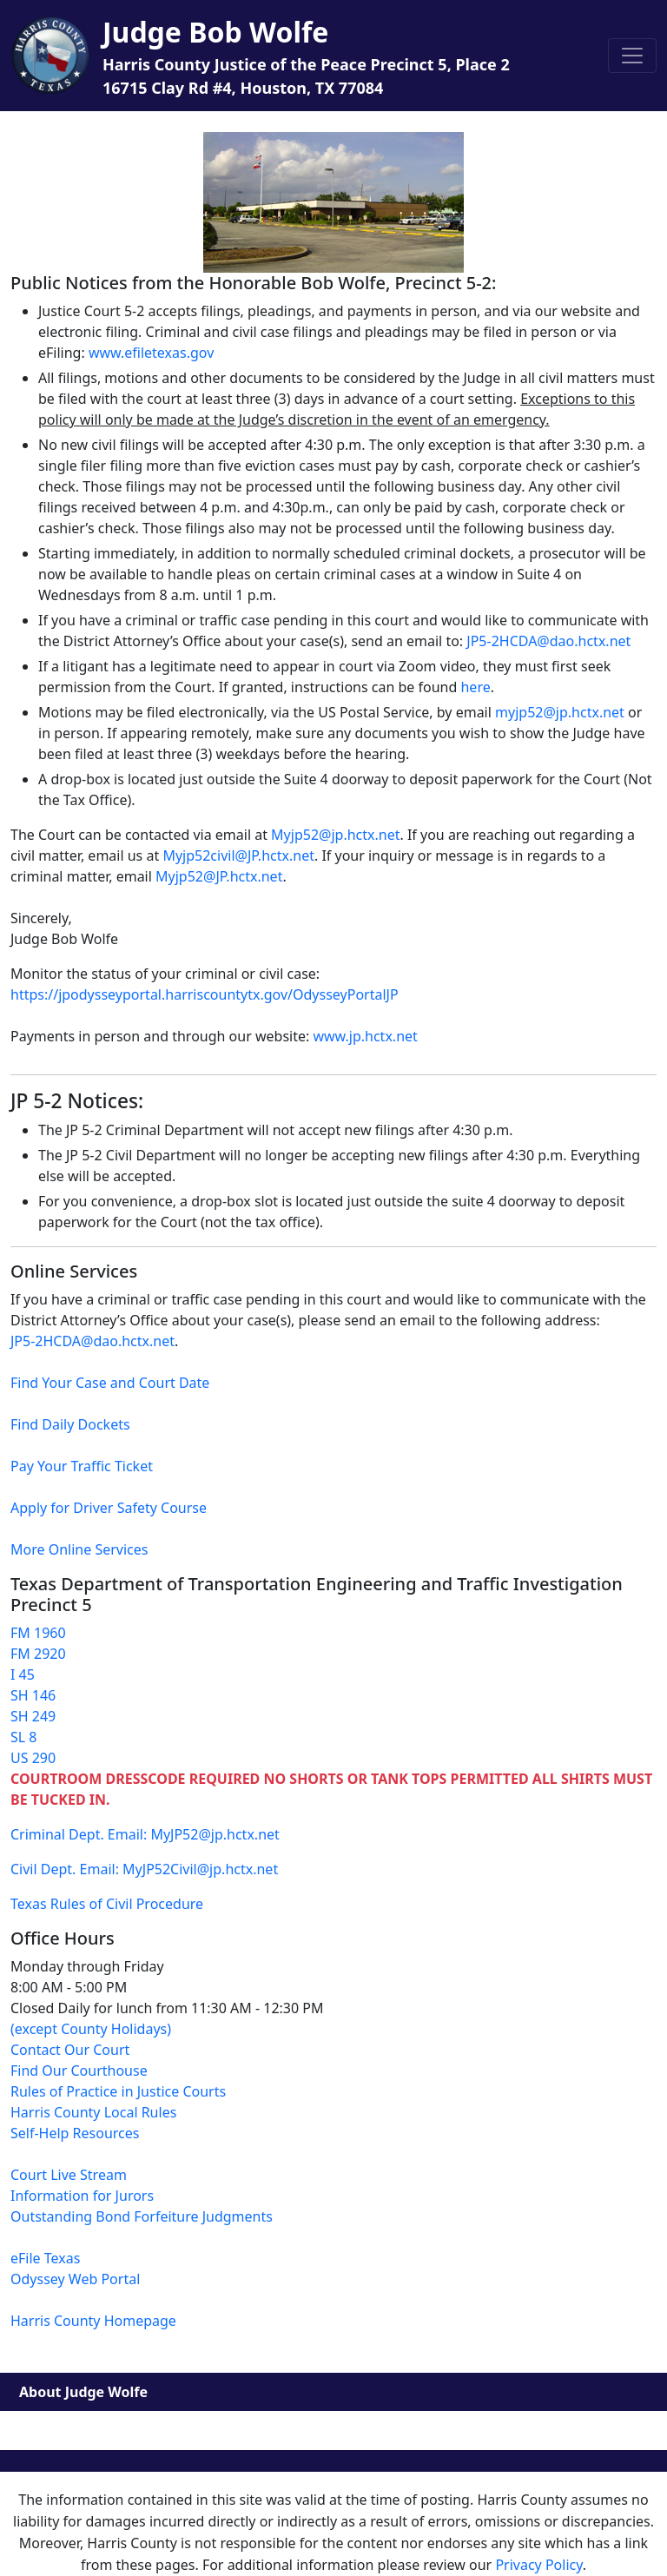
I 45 (22, 1674)
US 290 (33, 1757)
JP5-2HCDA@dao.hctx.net (548, 641)
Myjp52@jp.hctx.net (335, 834)
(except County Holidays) (90, 2028)
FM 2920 (38, 1653)
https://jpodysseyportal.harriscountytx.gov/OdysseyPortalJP (204, 994)
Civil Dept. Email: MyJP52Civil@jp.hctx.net (144, 1869)
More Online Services (79, 1549)
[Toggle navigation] (632, 55)
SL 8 (23, 1737)
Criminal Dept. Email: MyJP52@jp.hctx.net (145, 1834)
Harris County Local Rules (93, 2112)
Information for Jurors (82, 2195)
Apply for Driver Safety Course (108, 1507)
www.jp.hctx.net (365, 1036)
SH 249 (33, 1716)
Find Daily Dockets (70, 1424)
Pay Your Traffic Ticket (81, 1466)
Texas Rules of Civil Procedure (106, 1903)
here (475, 687)
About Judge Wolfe (83, 2391)
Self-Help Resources (74, 2133)
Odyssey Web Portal (75, 2279)
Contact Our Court (69, 2049)
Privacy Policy (538, 2564)
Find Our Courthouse (79, 2070)
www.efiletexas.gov (151, 352)
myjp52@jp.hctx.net (559, 712)
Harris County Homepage (93, 2320)
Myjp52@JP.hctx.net (218, 876)
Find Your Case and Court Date (109, 1382)
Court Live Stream (68, 2174)
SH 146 (33, 1695)
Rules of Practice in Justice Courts (118, 2091)
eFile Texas (45, 2258)
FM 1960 (38, 1632)
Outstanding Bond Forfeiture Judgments (141, 2216)
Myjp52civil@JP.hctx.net (238, 855)
